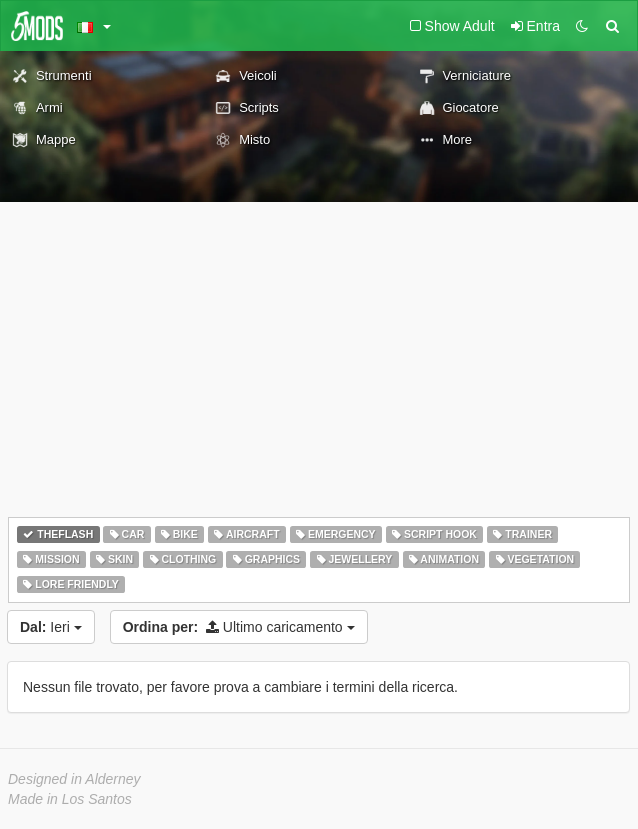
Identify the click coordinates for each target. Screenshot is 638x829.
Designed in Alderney (74, 779)
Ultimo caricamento (239, 627)
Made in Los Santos (70, 799)
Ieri (51, 627)
